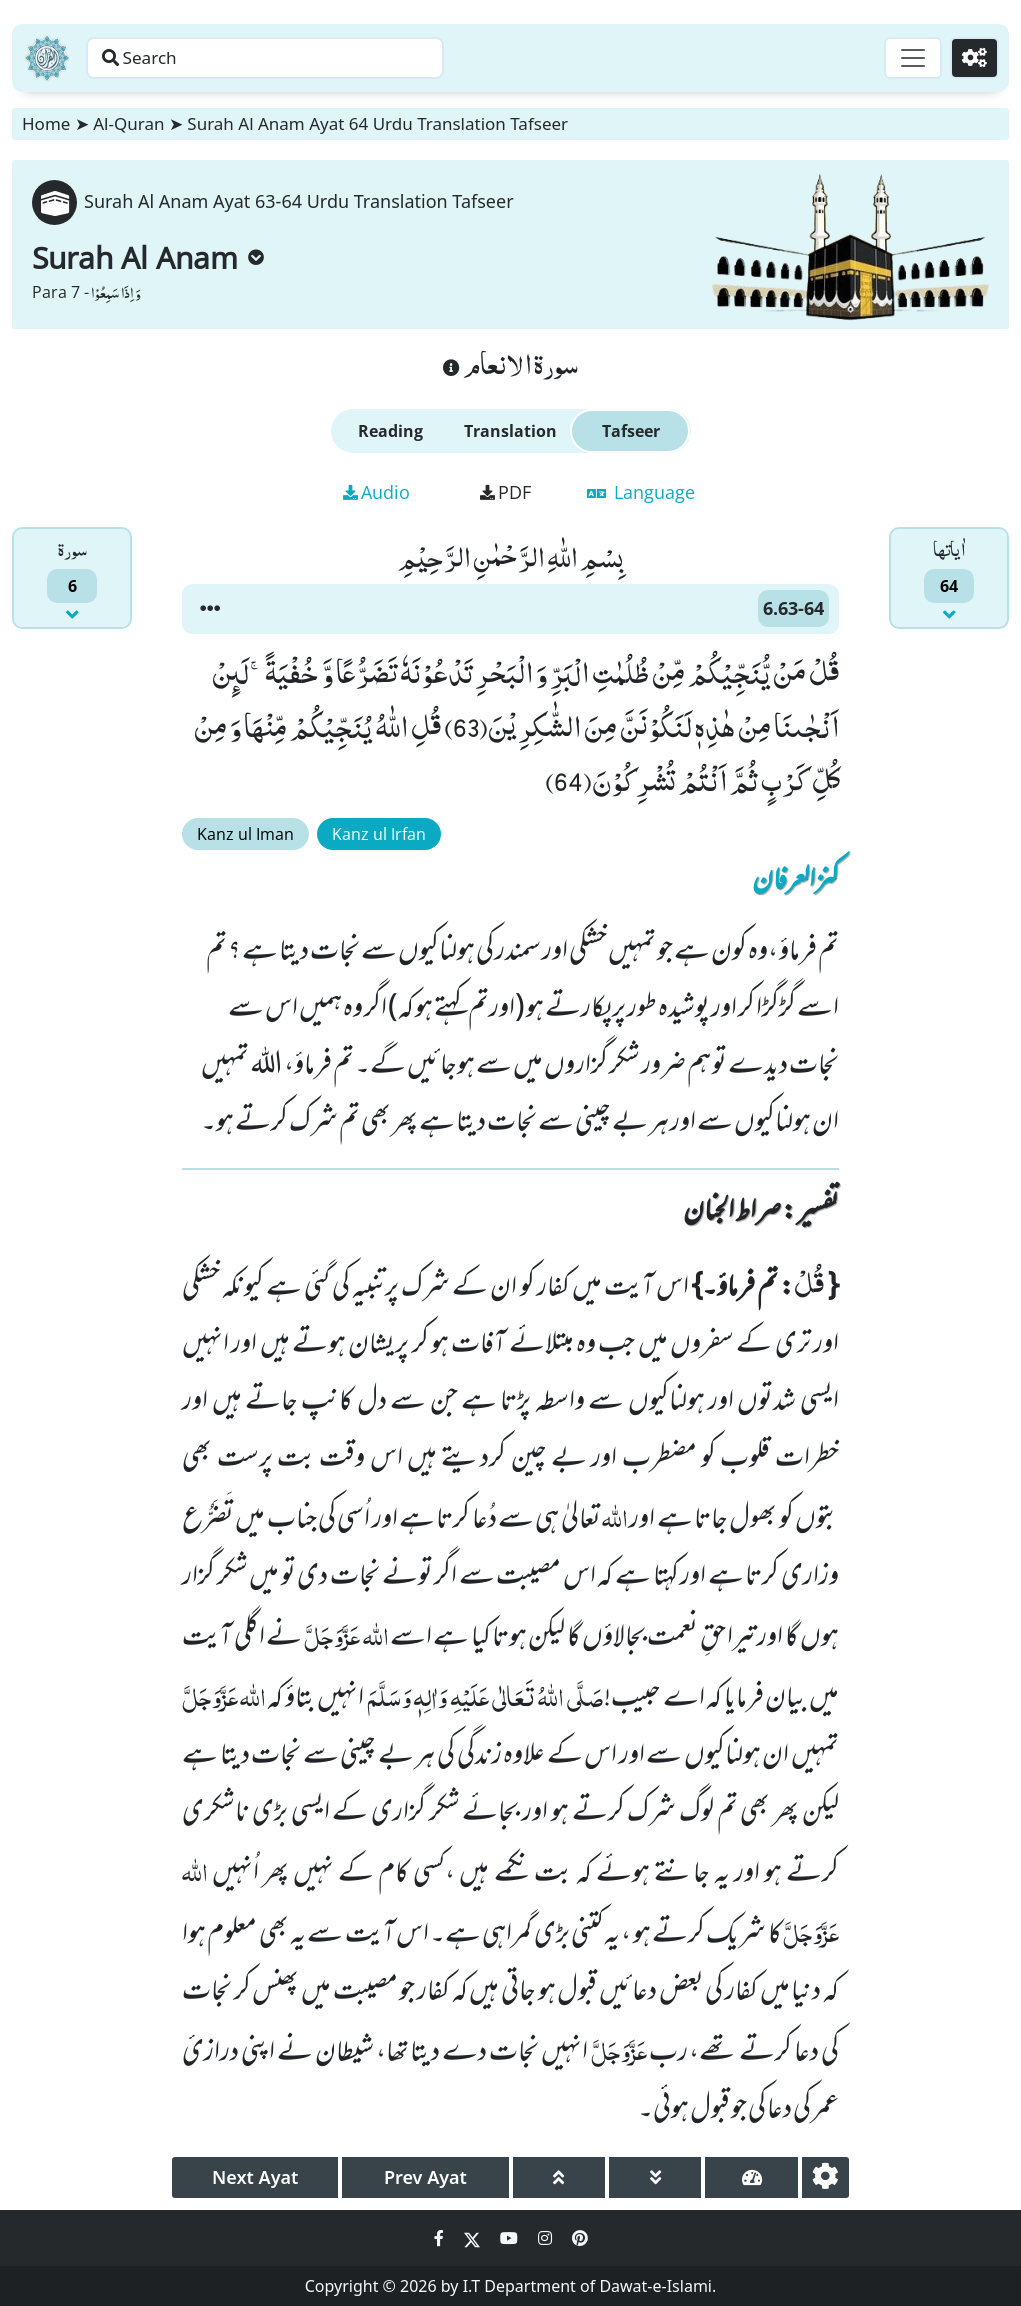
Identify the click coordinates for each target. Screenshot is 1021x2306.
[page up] (559, 2177)
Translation (510, 431)
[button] (210, 609)
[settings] (825, 2177)
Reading (390, 431)
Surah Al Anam (148, 257)
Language (641, 492)
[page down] (655, 2177)
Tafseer (631, 431)
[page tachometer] (751, 2177)
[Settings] (972, 58)
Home (46, 123)
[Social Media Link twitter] (474, 2238)
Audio (376, 492)
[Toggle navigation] (907, 58)
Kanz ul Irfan (379, 834)
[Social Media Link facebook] (441, 2238)
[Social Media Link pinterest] (580, 2238)
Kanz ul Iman (245, 834)
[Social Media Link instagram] (547, 2238)
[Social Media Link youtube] (511, 2238)
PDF (505, 492)
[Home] (47, 58)
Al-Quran (128, 123)
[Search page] (313, 58)
